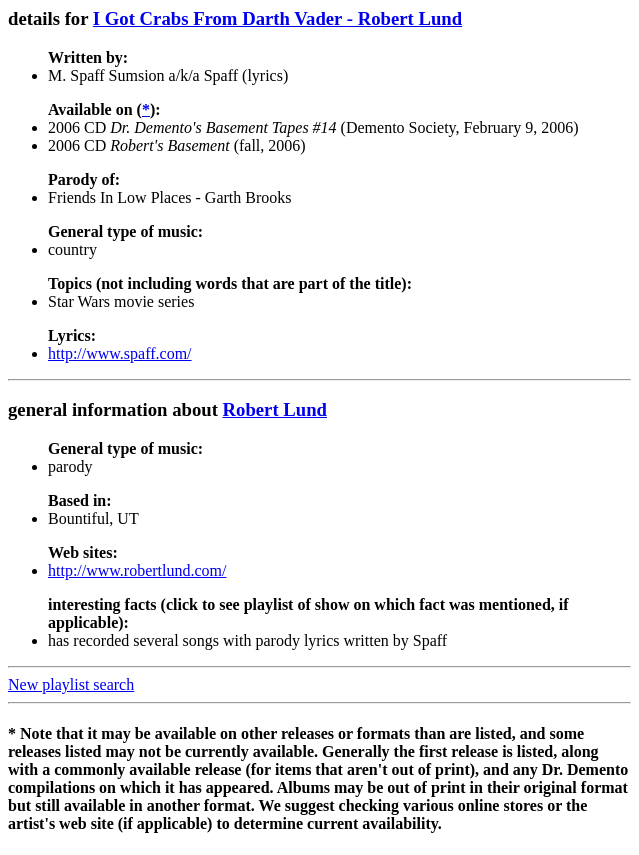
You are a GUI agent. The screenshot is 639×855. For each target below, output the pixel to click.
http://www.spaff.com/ (120, 353)
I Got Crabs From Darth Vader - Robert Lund (277, 18)
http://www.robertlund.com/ (137, 570)
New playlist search (71, 684)
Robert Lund (275, 409)
